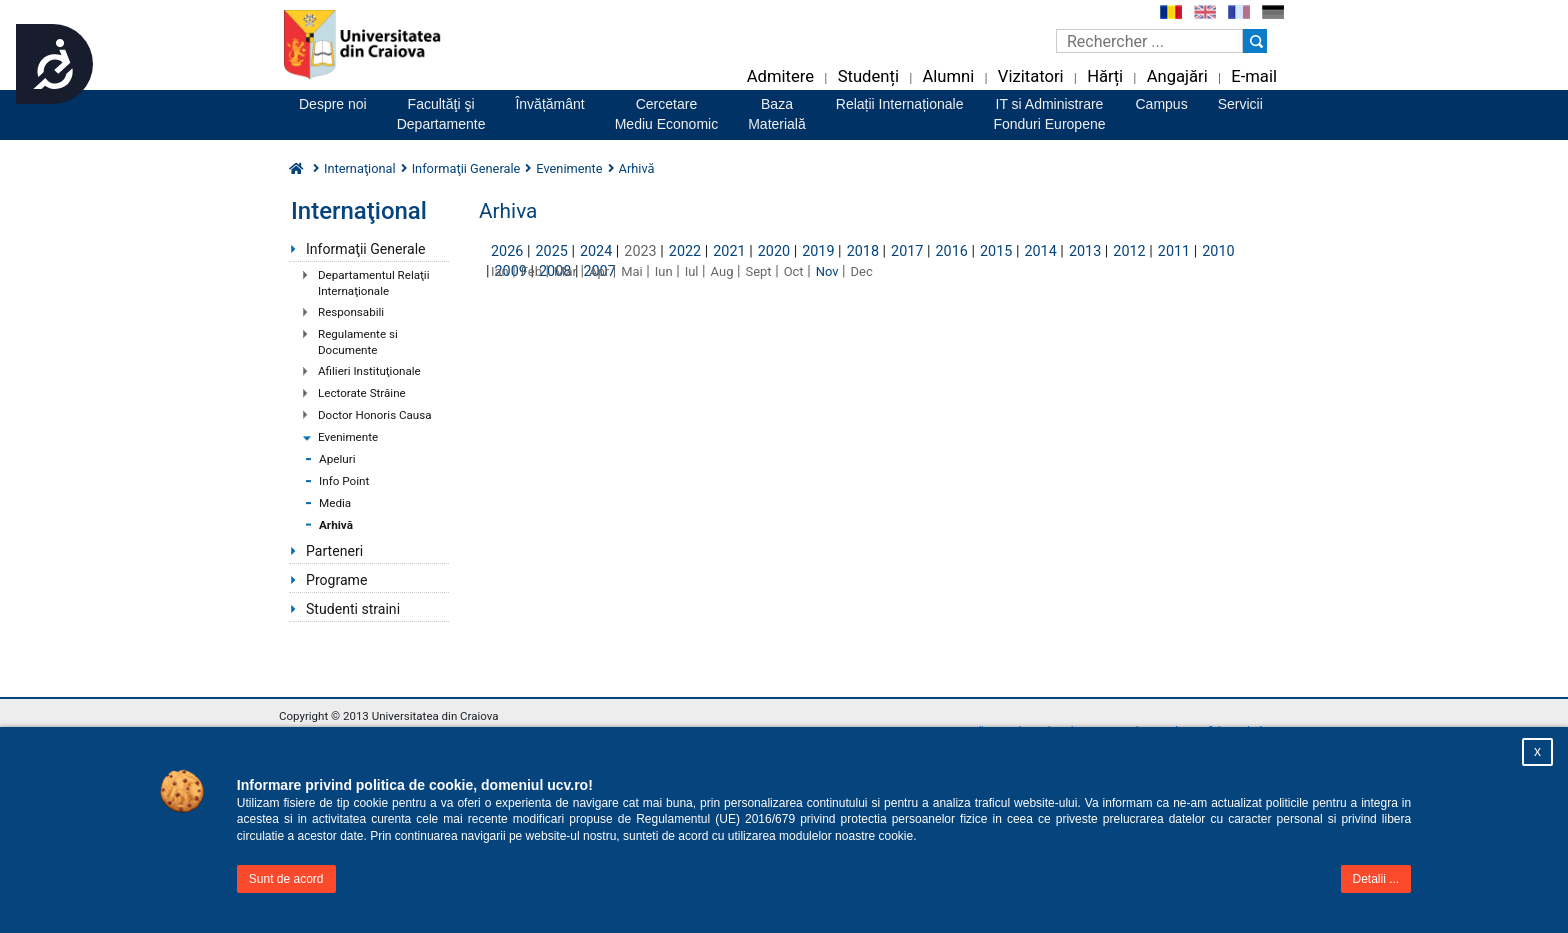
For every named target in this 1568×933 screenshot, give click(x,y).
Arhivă (336, 525)
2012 (1129, 251)
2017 (907, 251)
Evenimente (348, 437)
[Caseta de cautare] (1149, 41)
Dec (862, 271)
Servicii (1240, 104)
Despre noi (333, 104)
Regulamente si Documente (358, 342)
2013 (1085, 251)
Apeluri (337, 459)
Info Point (344, 481)
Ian (500, 271)
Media (335, 503)
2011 (1174, 251)
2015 (996, 251)
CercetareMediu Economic (667, 114)
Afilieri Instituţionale (369, 371)
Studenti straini (353, 609)
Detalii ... (1376, 879)
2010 (1218, 251)
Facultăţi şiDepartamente (441, 114)
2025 (551, 251)
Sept (759, 271)
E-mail (1254, 76)
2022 (685, 251)
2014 (1040, 251)
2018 (863, 251)
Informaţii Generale (366, 249)
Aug (722, 271)
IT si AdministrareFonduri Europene (1049, 114)
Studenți (868, 76)
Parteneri (334, 551)
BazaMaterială (777, 114)
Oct (794, 271)
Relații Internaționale (900, 104)
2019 (818, 251)
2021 (729, 251)
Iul (692, 271)
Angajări (1177, 76)
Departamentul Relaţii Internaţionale (373, 283)
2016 (952, 251)
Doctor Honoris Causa (375, 415)
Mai (632, 271)
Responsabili (351, 312)
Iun (664, 271)
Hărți (1105, 76)
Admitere (780, 76)
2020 (774, 251)
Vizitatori (1031, 76)
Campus (1162, 104)
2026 (507, 251)
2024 (596, 251)
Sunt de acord (286, 879)
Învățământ (549, 104)
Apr (599, 271)
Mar (565, 271)
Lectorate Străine (362, 393)
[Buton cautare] (1255, 41)
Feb (531, 271)
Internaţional (360, 168)
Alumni (948, 76)
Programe (336, 580)
